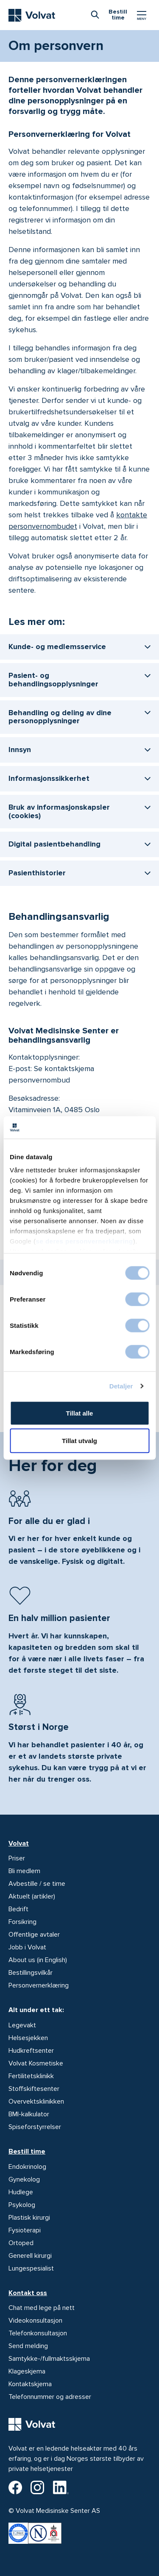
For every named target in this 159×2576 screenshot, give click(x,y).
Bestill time (26, 2151)
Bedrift (18, 1909)
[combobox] (95, 14)
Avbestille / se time (36, 1883)
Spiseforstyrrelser (34, 2127)
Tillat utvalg (79, 1440)
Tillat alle (79, 1412)
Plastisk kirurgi (29, 2217)
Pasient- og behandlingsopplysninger (53, 679)
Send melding (28, 2346)
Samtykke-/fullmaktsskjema (49, 2358)
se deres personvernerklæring (84, 1241)
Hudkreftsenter (31, 2050)
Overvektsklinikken (36, 2101)
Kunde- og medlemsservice (57, 646)
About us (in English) (37, 1960)
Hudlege (20, 2192)
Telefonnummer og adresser (49, 2397)
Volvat (18, 1843)
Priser (16, 1858)
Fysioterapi (24, 2230)
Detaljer (121, 1386)
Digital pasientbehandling (54, 844)
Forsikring (22, 1922)
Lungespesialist (31, 2268)
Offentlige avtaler (34, 1934)
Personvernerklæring (38, 1985)
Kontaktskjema (30, 2384)
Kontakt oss (27, 2293)
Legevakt (22, 2025)
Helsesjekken (28, 2038)
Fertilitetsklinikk (31, 2076)
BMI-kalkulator (28, 2114)
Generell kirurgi (30, 2255)
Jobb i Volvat (27, 1947)
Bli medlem (24, 1871)
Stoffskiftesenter (33, 2089)
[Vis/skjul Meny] (142, 15)
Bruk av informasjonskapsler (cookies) (59, 811)
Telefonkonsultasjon (37, 2333)
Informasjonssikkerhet (48, 778)
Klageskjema (26, 2371)
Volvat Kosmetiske (35, 2063)
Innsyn (19, 749)
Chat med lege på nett (41, 2308)
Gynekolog (24, 2179)
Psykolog (21, 2205)
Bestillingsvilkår (30, 1972)
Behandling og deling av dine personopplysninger (60, 717)
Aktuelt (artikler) (31, 1896)
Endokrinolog (27, 2166)
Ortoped (20, 2243)
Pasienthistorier (37, 872)
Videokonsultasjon (35, 2320)
